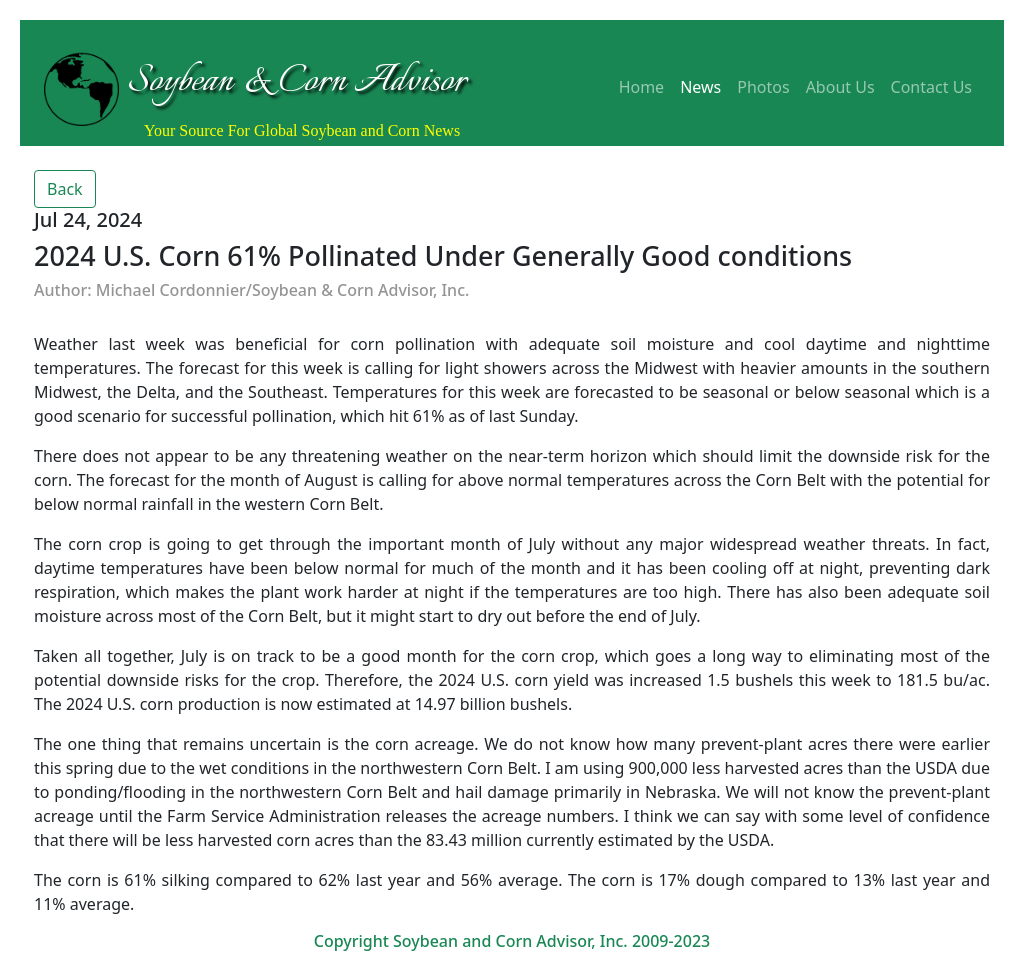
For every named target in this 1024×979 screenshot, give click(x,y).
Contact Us (931, 87)
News (700, 87)
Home (642, 87)
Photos (763, 87)
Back (65, 189)
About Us (840, 87)
